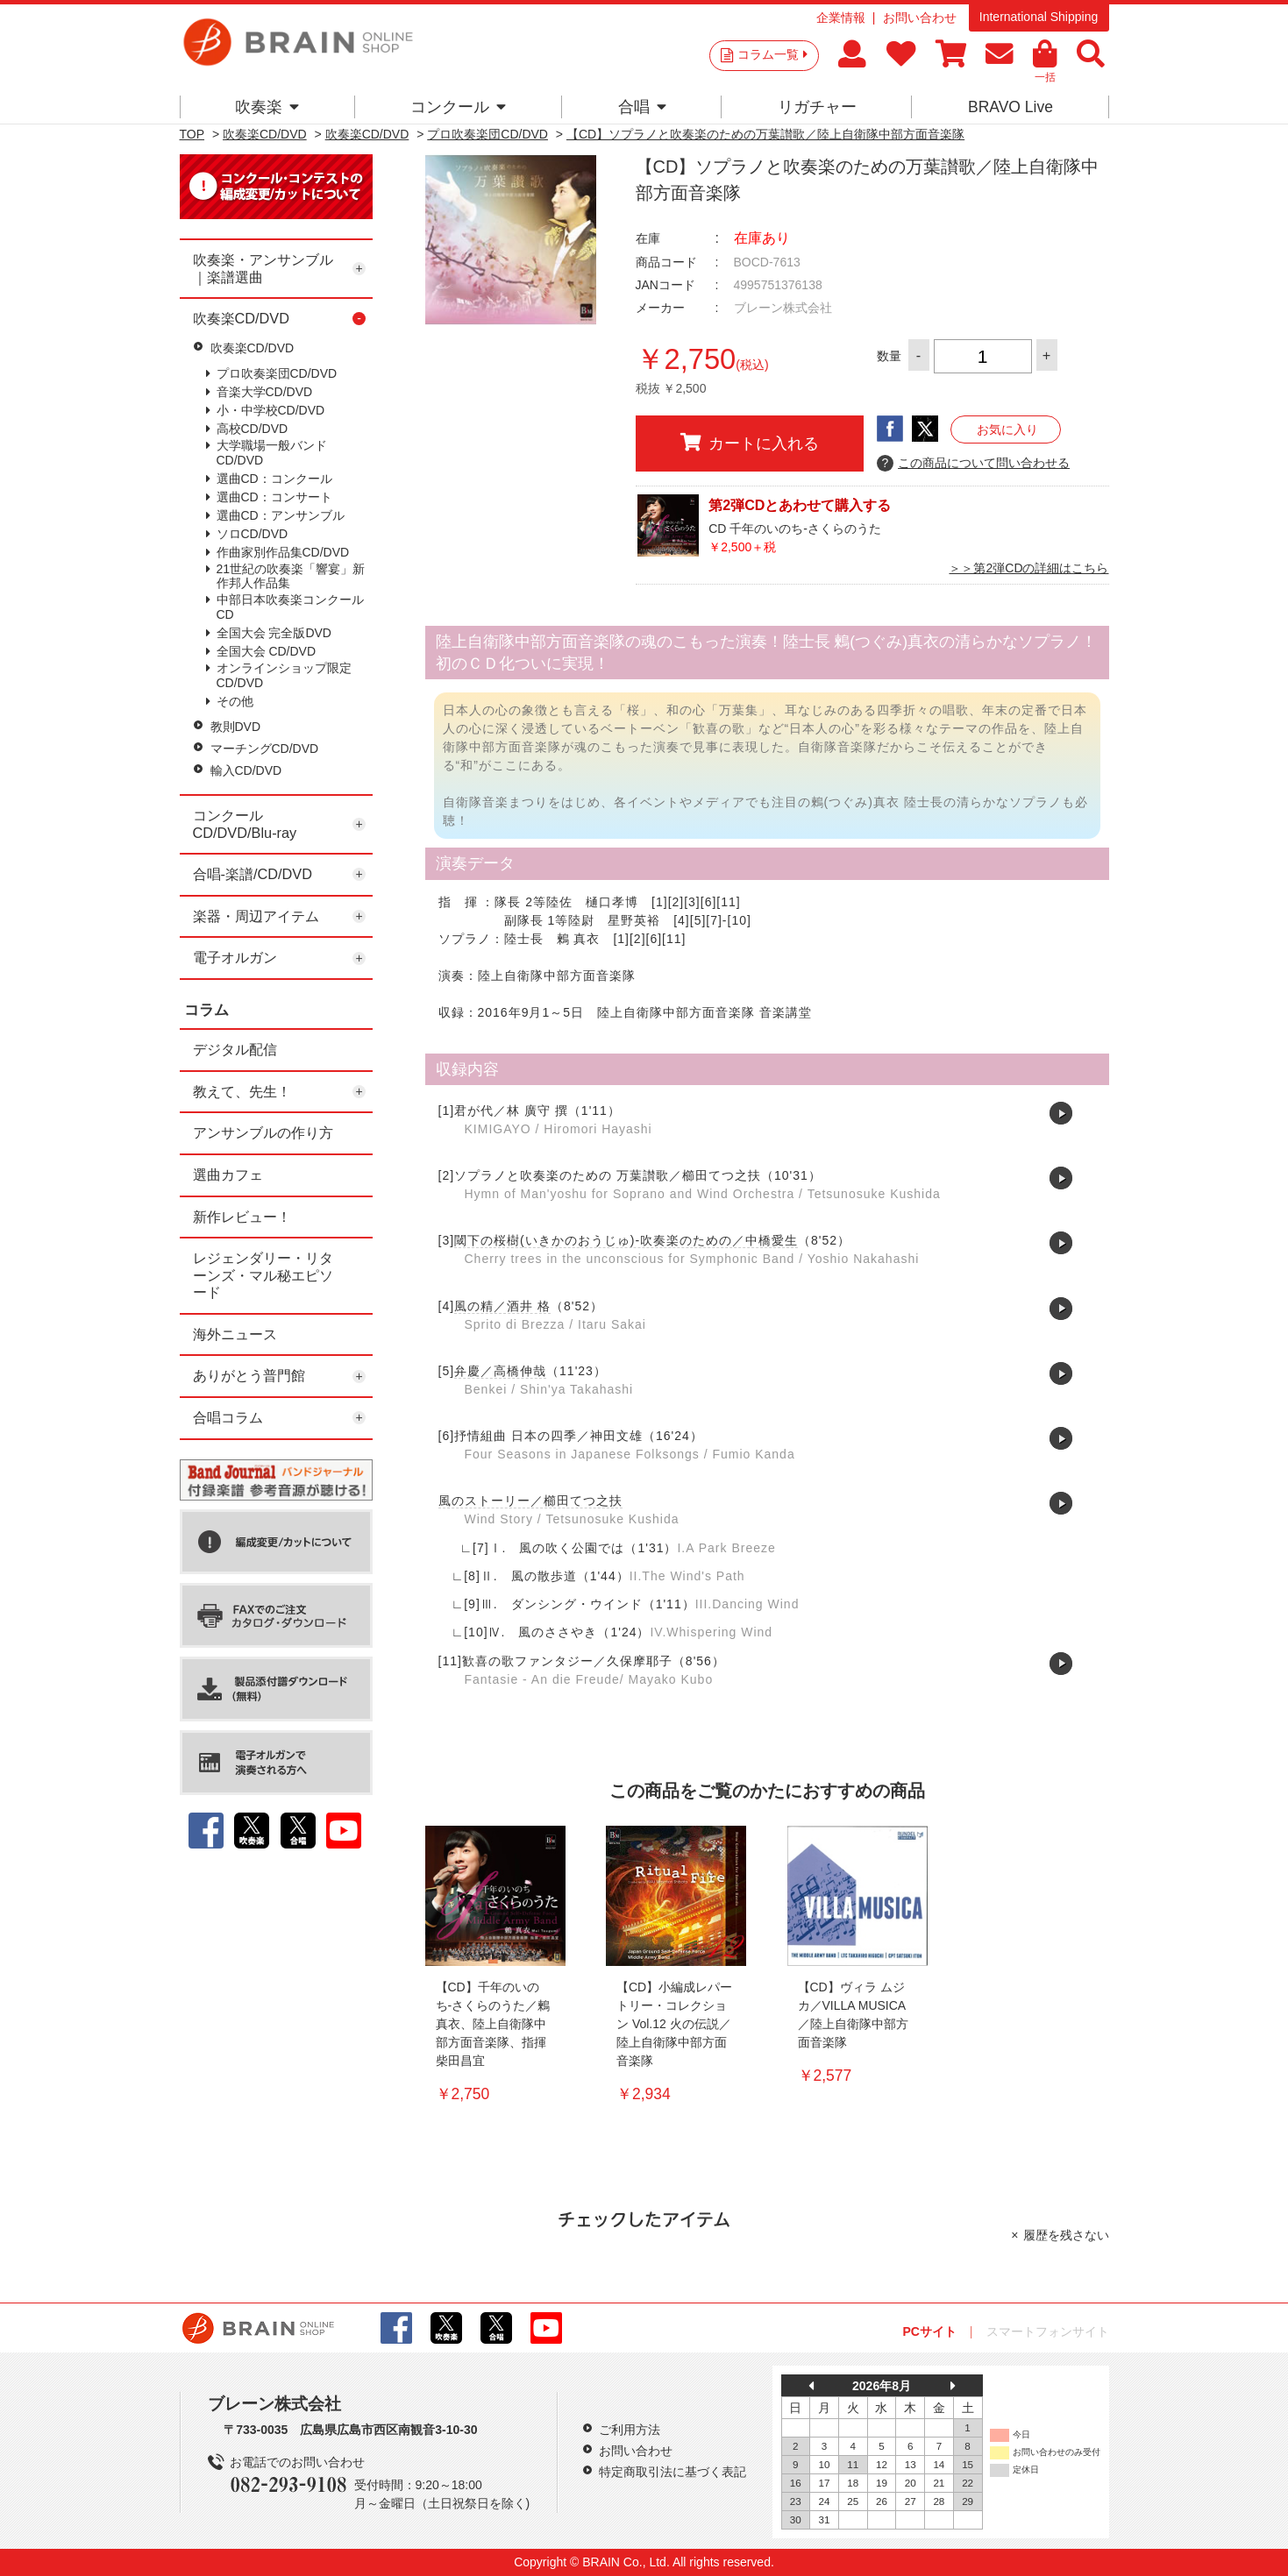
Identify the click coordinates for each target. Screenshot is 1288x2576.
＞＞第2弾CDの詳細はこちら (1028, 568)
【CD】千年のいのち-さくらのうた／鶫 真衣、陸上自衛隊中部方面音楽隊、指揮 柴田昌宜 (493, 2024)
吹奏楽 (267, 107)
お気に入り (1007, 429)
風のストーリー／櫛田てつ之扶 (530, 1501)
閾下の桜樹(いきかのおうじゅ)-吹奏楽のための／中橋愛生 (626, 1240)
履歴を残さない (1066, 2235)
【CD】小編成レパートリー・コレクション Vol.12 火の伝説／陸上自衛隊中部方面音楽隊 (674, 2024)
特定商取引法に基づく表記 (672, 2472)
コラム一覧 (772, 54)
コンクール (458, 107)
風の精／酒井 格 (502, 1306)
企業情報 (840, 18)
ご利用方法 (629, 2430)
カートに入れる (749, 442)
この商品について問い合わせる (974, 463)
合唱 (642, 107)
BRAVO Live (1010, 107)
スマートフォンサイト (1047, 2331)
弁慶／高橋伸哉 (500, 1371)
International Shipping (1038, 17)
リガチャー (817, 107)
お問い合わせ (920, 18)
